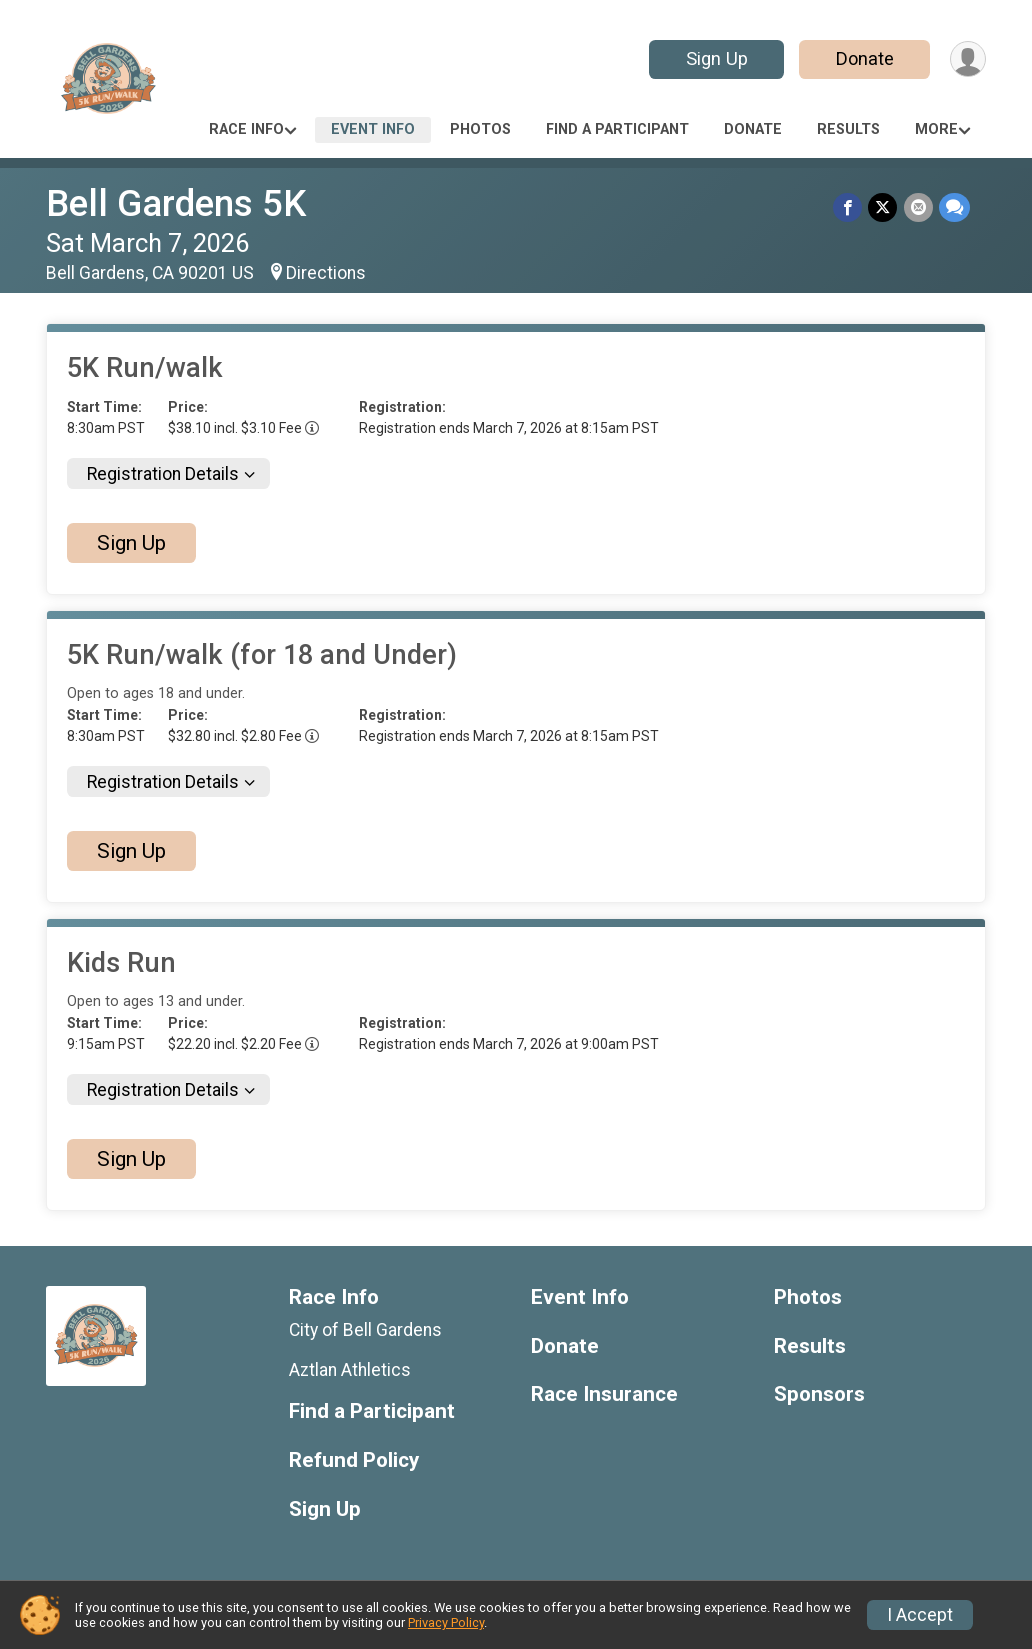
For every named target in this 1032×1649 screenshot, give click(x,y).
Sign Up (716, 58)
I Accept (920, 1615)
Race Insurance (604, 1394)
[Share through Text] (954, 207)
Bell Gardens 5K (176, 203)
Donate (864, 58)
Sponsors (819, 1394)
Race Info (246, 129)
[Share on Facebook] (848, 207)
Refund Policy (354, 1460)
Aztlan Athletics (350, 1370)
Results (848, 129)
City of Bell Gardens (365, 1330)
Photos (480, 129)
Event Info (373, 129)
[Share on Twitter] (883, 207)
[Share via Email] (918, 207)
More (936, 129)
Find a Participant (617, 129)
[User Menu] (967, 59)
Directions (326, 273)
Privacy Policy (446, 1622)
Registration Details (163, 474)
